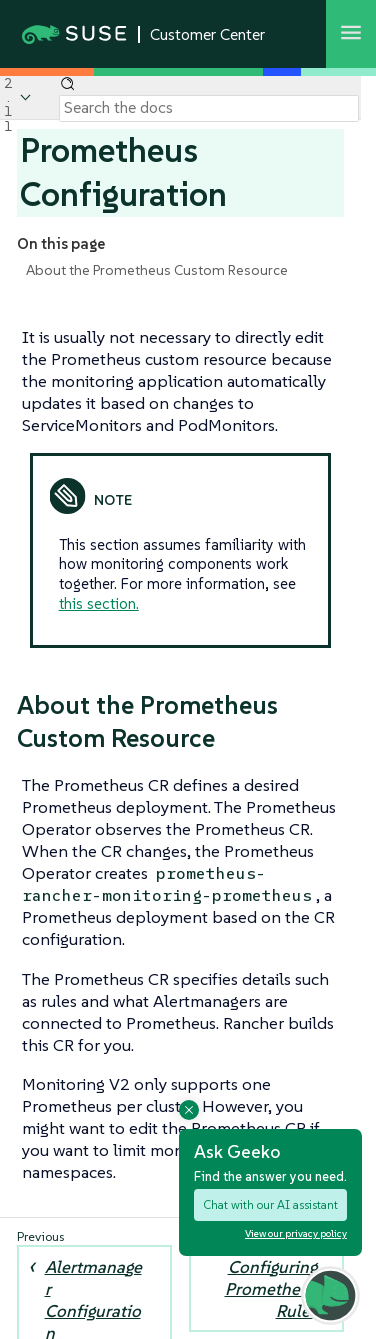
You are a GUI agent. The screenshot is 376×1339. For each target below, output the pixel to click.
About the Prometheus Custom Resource (157, 270)
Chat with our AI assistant (270, 1204)
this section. (99, 603)
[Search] (209, 108)
